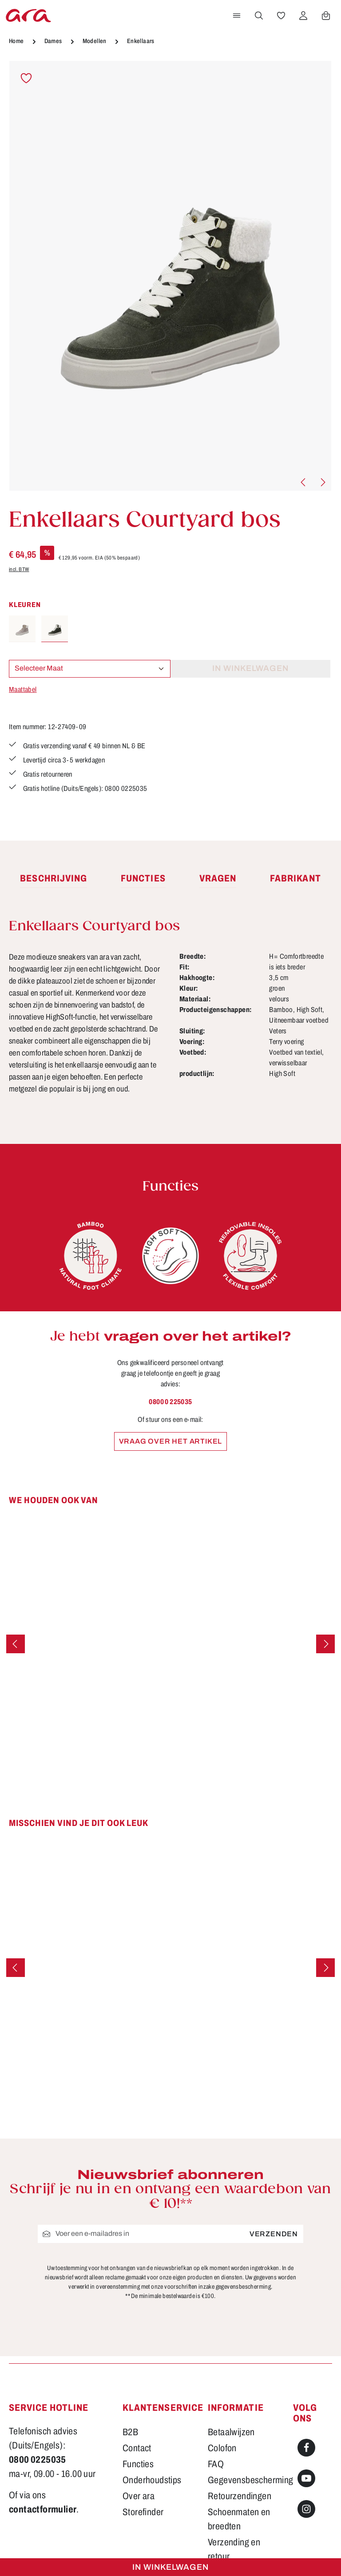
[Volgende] (322, 482)
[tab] (53, 878)
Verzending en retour (234, 2549)
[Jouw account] (303, 15)
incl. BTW (19, 569)
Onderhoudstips (152, 2480)
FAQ (216, 2464)
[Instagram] (306, 2509)
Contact (137, 2448)
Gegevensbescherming (250, 2480)
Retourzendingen (239, 2496)
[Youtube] (306, 2478)
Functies (138, 2464)
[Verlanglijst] (281, 15)
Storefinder (143, 2512)
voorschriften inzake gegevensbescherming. (218, 2286)
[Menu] (237, 15)
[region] (170, 276)
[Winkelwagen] (326, 15)
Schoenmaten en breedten (239, 2519)
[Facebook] (306, 2448)
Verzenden (274, 2234)
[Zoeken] (259, 15)
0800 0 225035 (170, 1401)
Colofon (222, 2448)
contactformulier (42, 2509)
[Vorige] (303, 482)
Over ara (139, 2496)
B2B (130, 2432)
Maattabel (23, 689)
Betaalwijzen (231, 2432)
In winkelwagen (170, 2567)
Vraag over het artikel (170, 1441)
